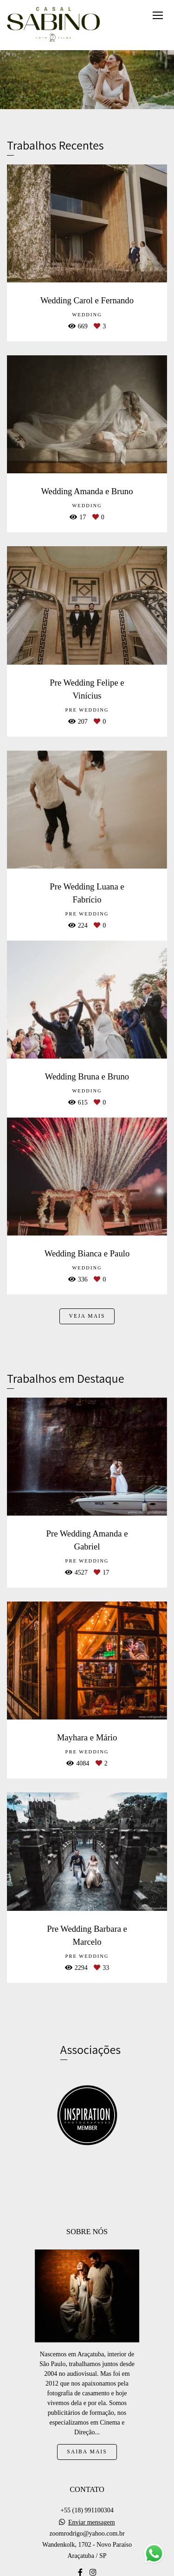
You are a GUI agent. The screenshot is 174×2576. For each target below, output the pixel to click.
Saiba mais (87, 2452)
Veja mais (87, 1316)
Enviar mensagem (91, 2522)
